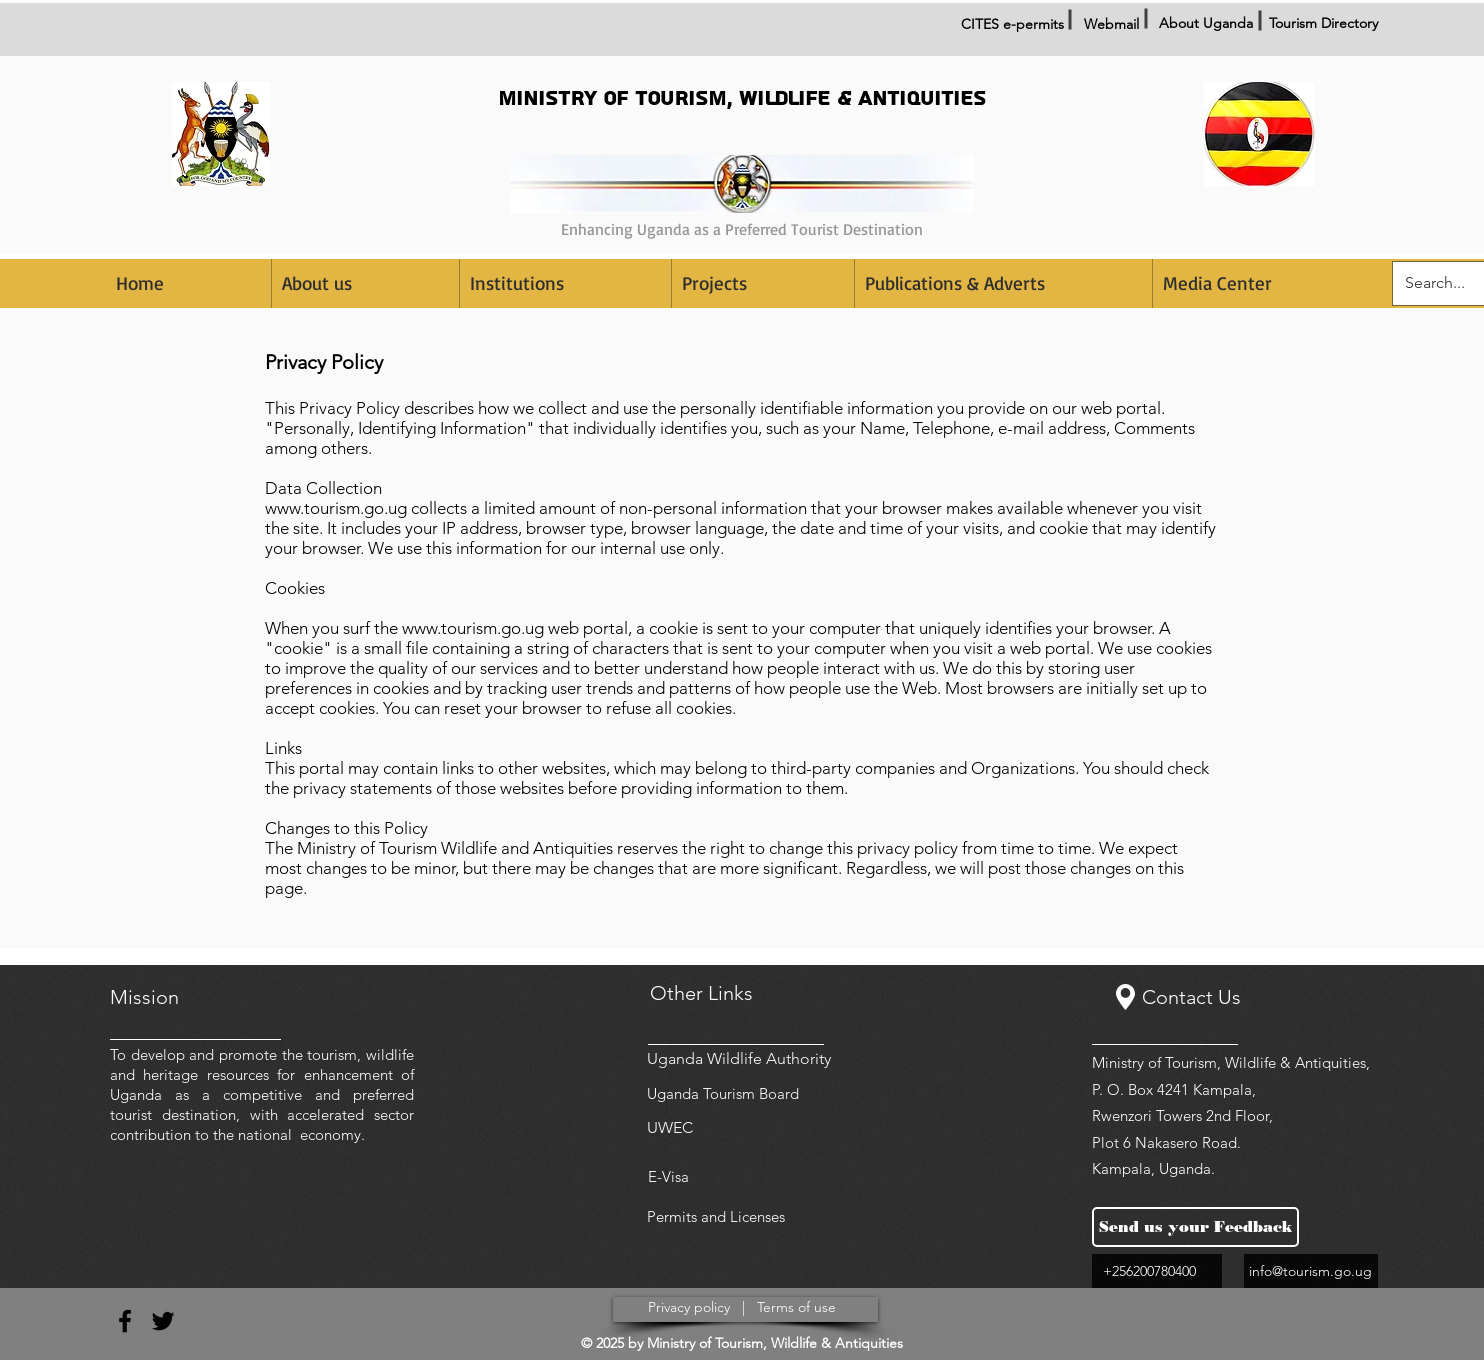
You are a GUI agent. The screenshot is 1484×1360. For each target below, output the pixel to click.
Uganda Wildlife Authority (739, 1058)
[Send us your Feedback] (1195, 1227)
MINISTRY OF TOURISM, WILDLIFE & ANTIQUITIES (742, 98)
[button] (565, 283)
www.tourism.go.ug (336, 508)
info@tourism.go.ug (1310, 1271)
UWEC (670, 1127)
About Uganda (1206, 23)
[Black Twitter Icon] (163, 1321)
